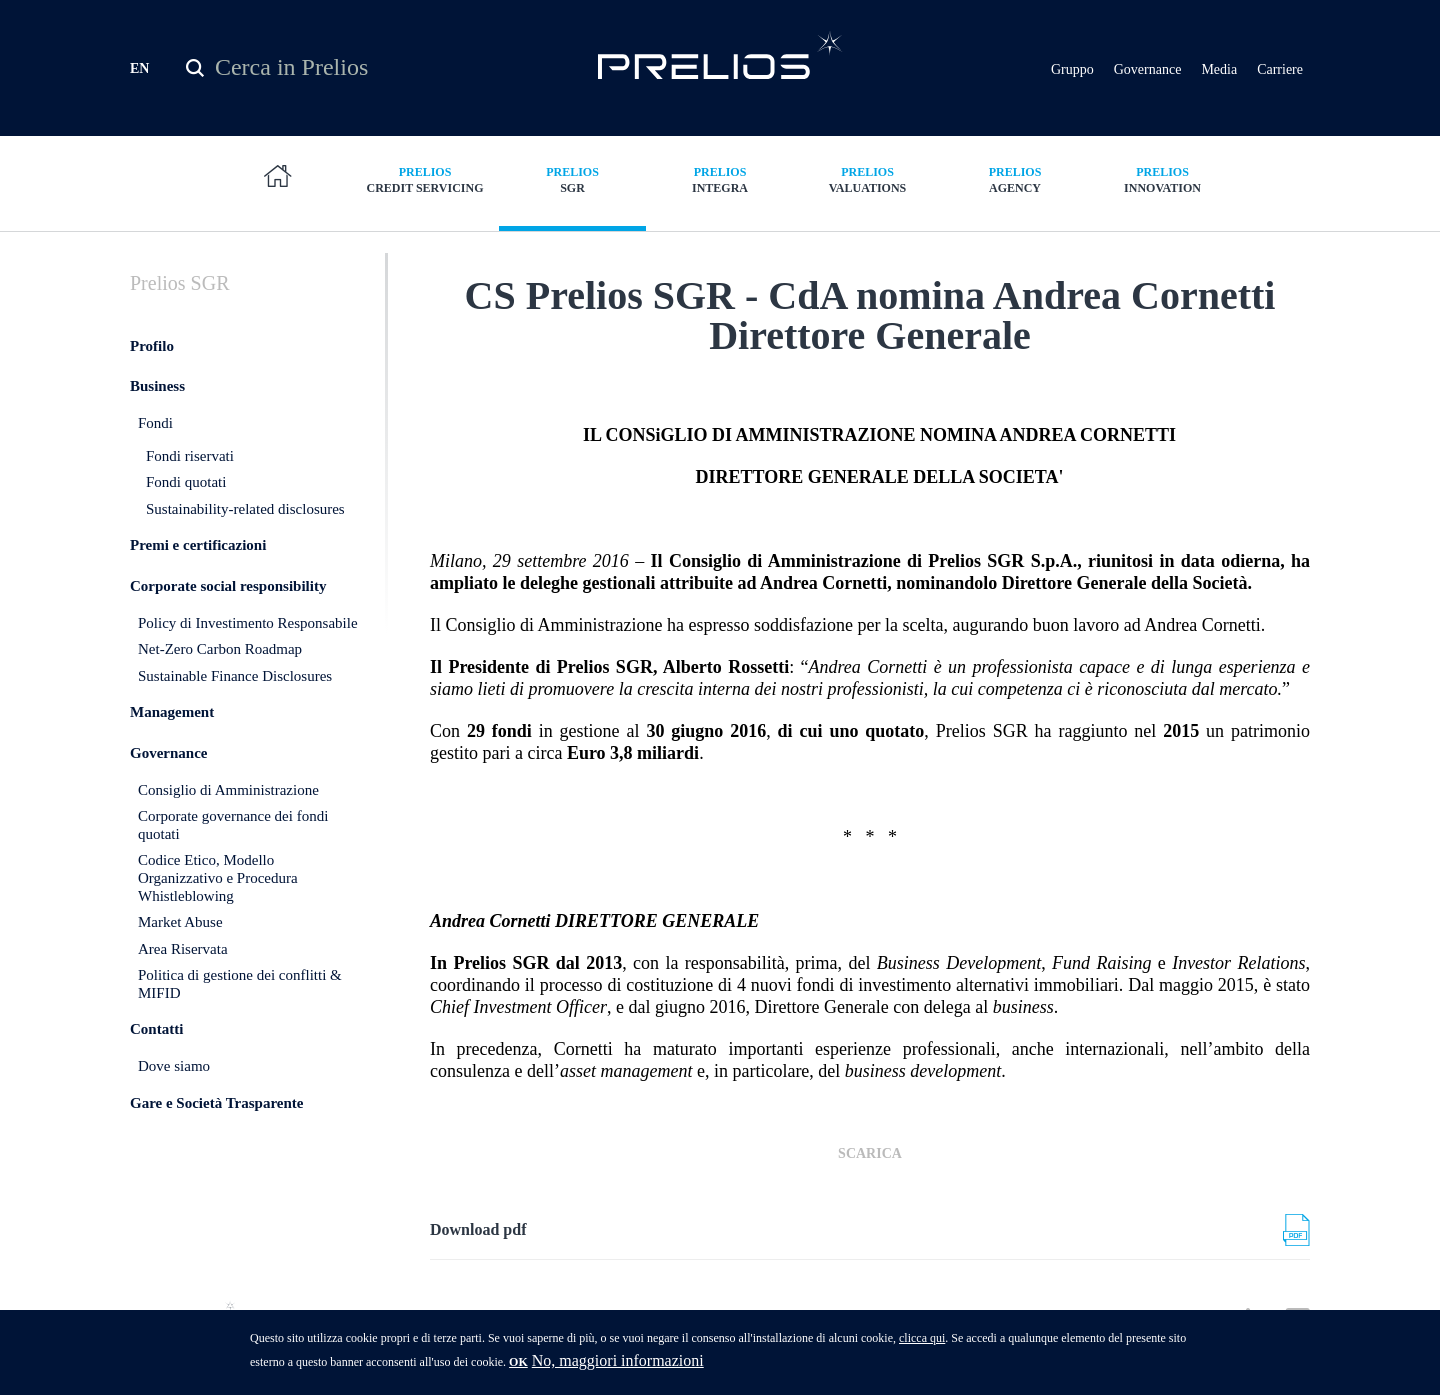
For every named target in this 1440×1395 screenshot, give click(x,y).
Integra (720, 179)
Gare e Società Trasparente (216, 1137)
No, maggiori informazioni (618, 1366)
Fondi (155, 458)
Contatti (156, 1064)
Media (1219, 69)
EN (139, 68)
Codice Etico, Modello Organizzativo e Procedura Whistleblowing (218, 912)
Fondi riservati (190, 490)
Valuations (868, 179)
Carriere (1280, 69)
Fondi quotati (186, 517)
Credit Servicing (425, 179)
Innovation (1163, 179)
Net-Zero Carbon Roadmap (220, 684)
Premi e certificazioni (198, 580)
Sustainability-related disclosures (245, 543)
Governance (1148, 69)
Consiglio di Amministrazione (228, 824)
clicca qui (922, 1344)
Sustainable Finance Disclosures (235, 710)
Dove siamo (174, 1101)
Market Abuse (180, 957)
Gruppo (1072, 69)
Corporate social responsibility (228, 621)
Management (172, 747)
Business (157, 421)
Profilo (152, 380)
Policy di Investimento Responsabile (248, 657)
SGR (573, 179)
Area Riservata (183, 983)
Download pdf (478, 1264)
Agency (1015, 179)
